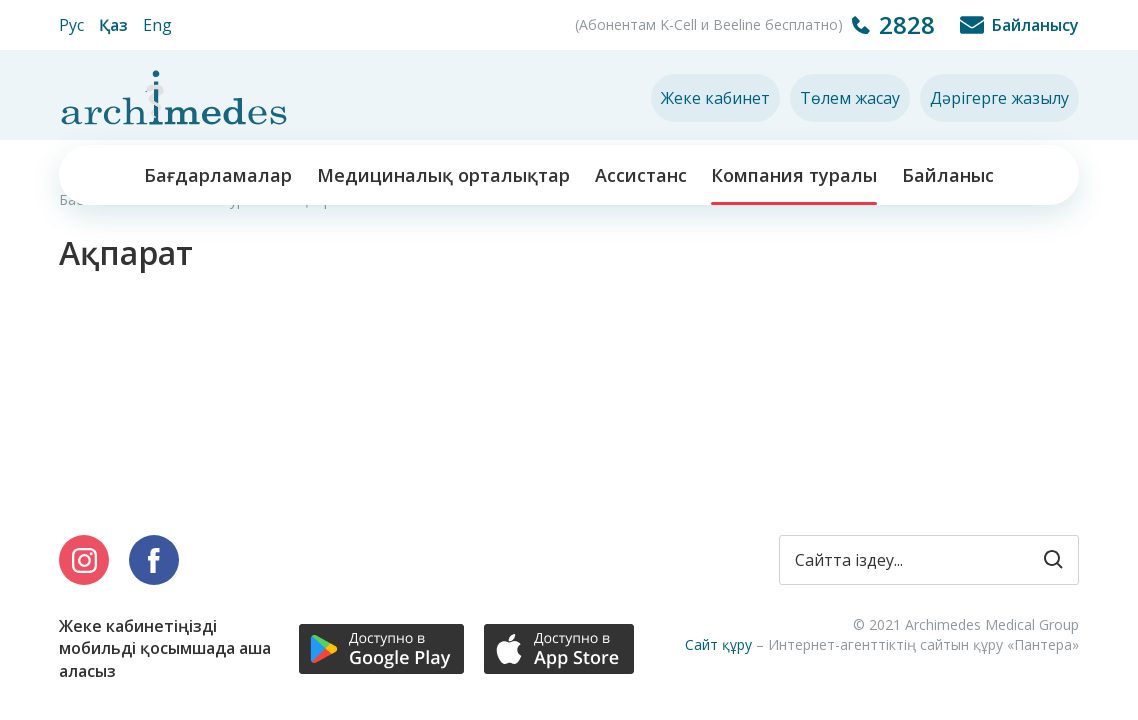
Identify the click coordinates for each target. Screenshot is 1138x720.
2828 (907, 24)
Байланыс (948, 175)
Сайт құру (718, 644)
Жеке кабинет (715, 98)
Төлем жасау (850, 98)
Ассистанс (641, 175)
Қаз (113, 25)
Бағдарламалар (218, 175)
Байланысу (1035, 25)
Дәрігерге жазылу (999, 98)
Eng (157, 25)
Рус (71, 25)
